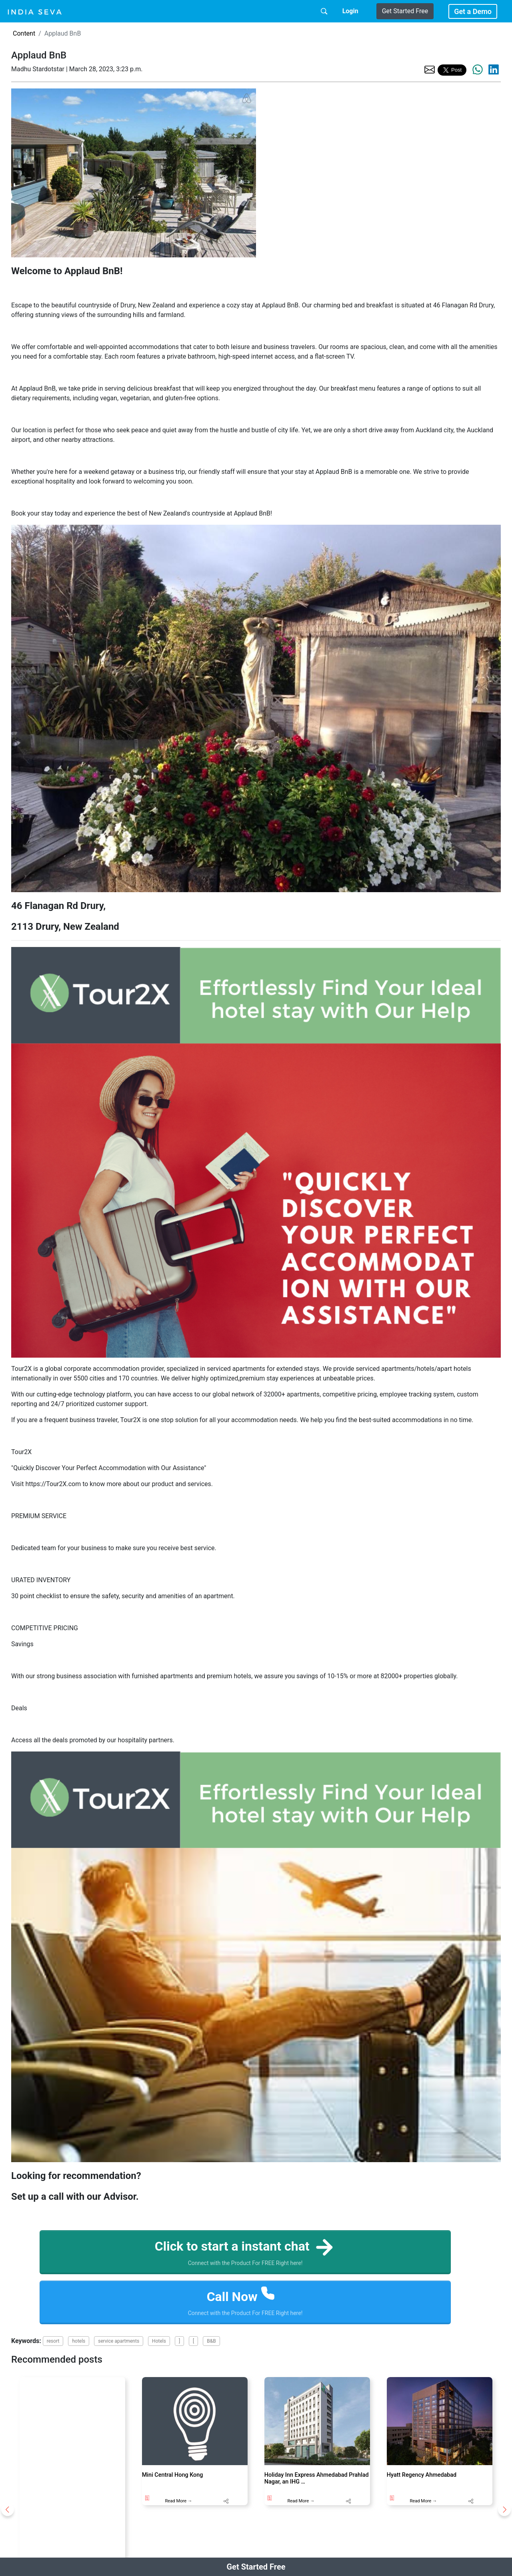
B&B (211, 2341)
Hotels (159, 2341)
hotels (78, 2341)
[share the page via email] (429, 69)
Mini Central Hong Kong (172, 2475)
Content (24, 33)
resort (53, 2341)
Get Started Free (405, 11)
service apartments (118, 2341)
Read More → (178, 2501)
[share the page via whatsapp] (477, 69)
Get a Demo (473, 11)
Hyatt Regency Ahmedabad (421, 2475)
